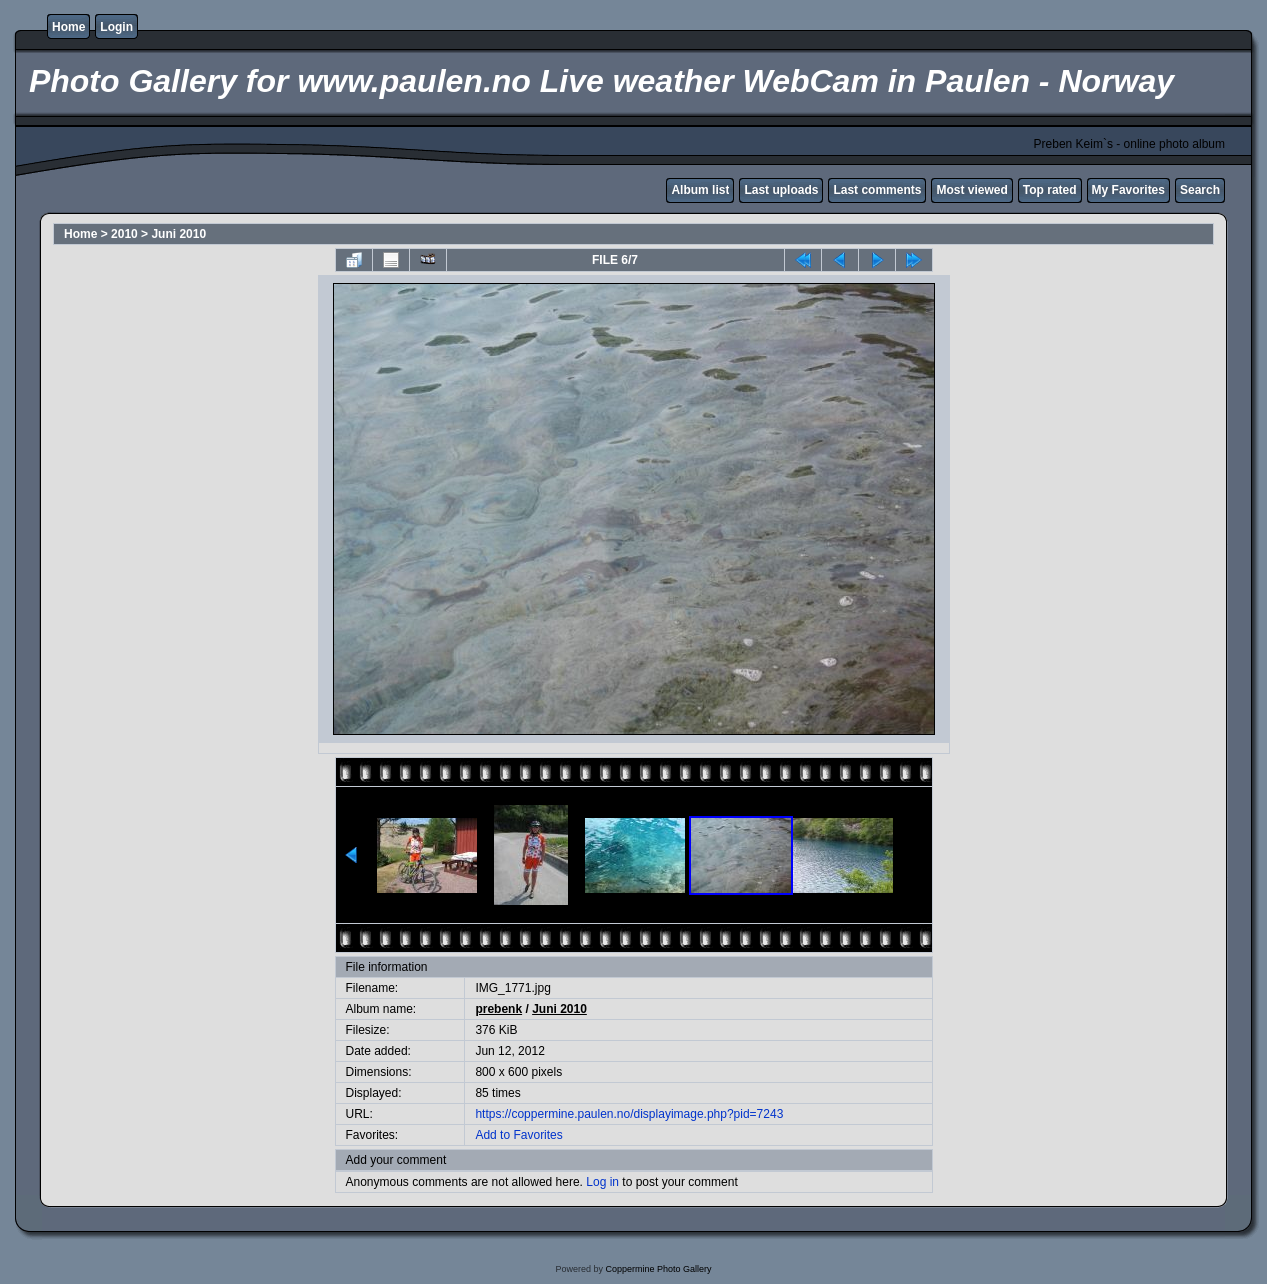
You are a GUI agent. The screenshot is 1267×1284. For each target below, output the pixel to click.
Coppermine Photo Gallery (658, 1269)
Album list (700, 190)
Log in (602, 1182)
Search (1200, 190)
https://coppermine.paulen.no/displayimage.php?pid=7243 (629, 1114)
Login (116, 27)
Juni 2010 (178, 234)
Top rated (1050, 190)
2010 (124, 234)
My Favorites (1128, 190)
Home (68, 27)
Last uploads (781, 190)
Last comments (877, 190)
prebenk (498, 1009)
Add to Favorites (518, 1135)
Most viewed (971, 190)
